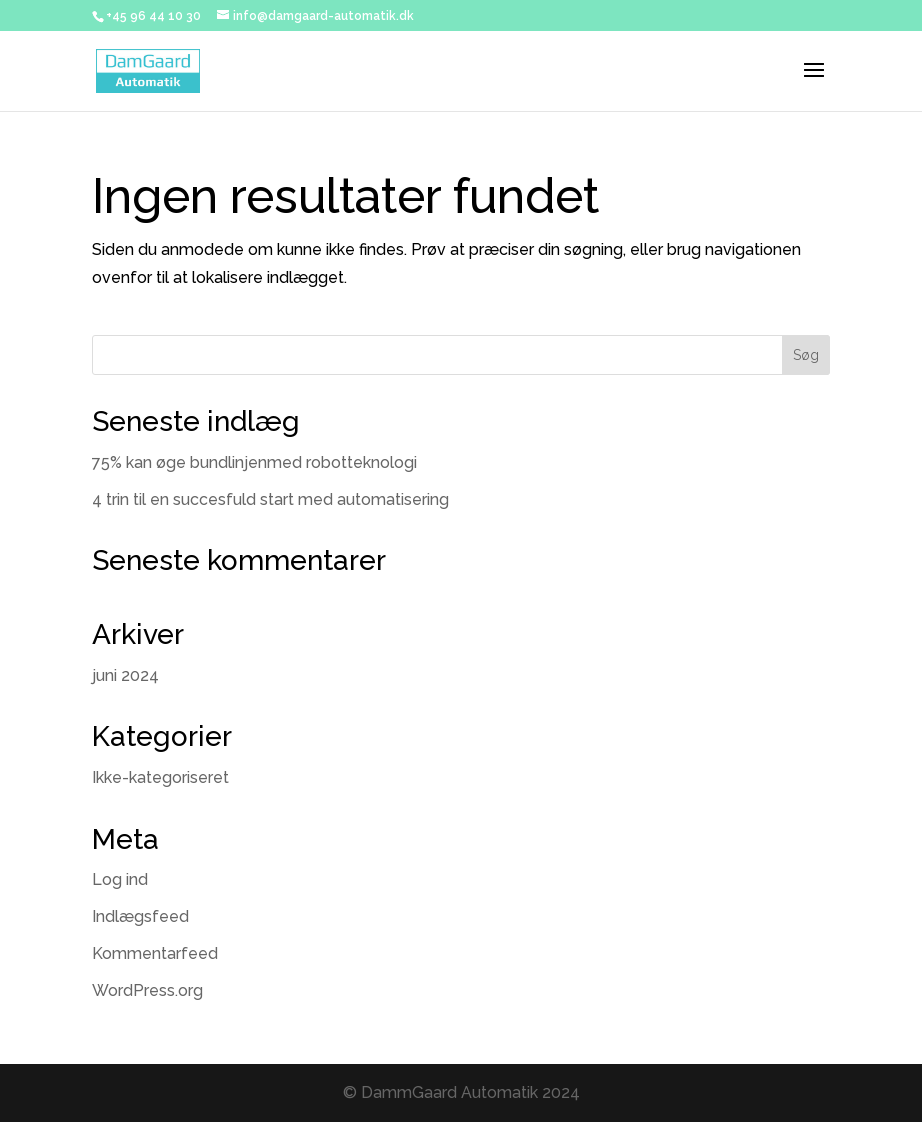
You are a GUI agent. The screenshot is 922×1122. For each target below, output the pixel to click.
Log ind (120, 879)
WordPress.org (147, 990)
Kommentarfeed (155, 953)
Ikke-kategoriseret (160, 777)
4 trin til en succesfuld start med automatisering (270, 499)
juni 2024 (125, 675)
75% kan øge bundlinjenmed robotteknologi (254, 462)
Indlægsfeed (140, 916)
